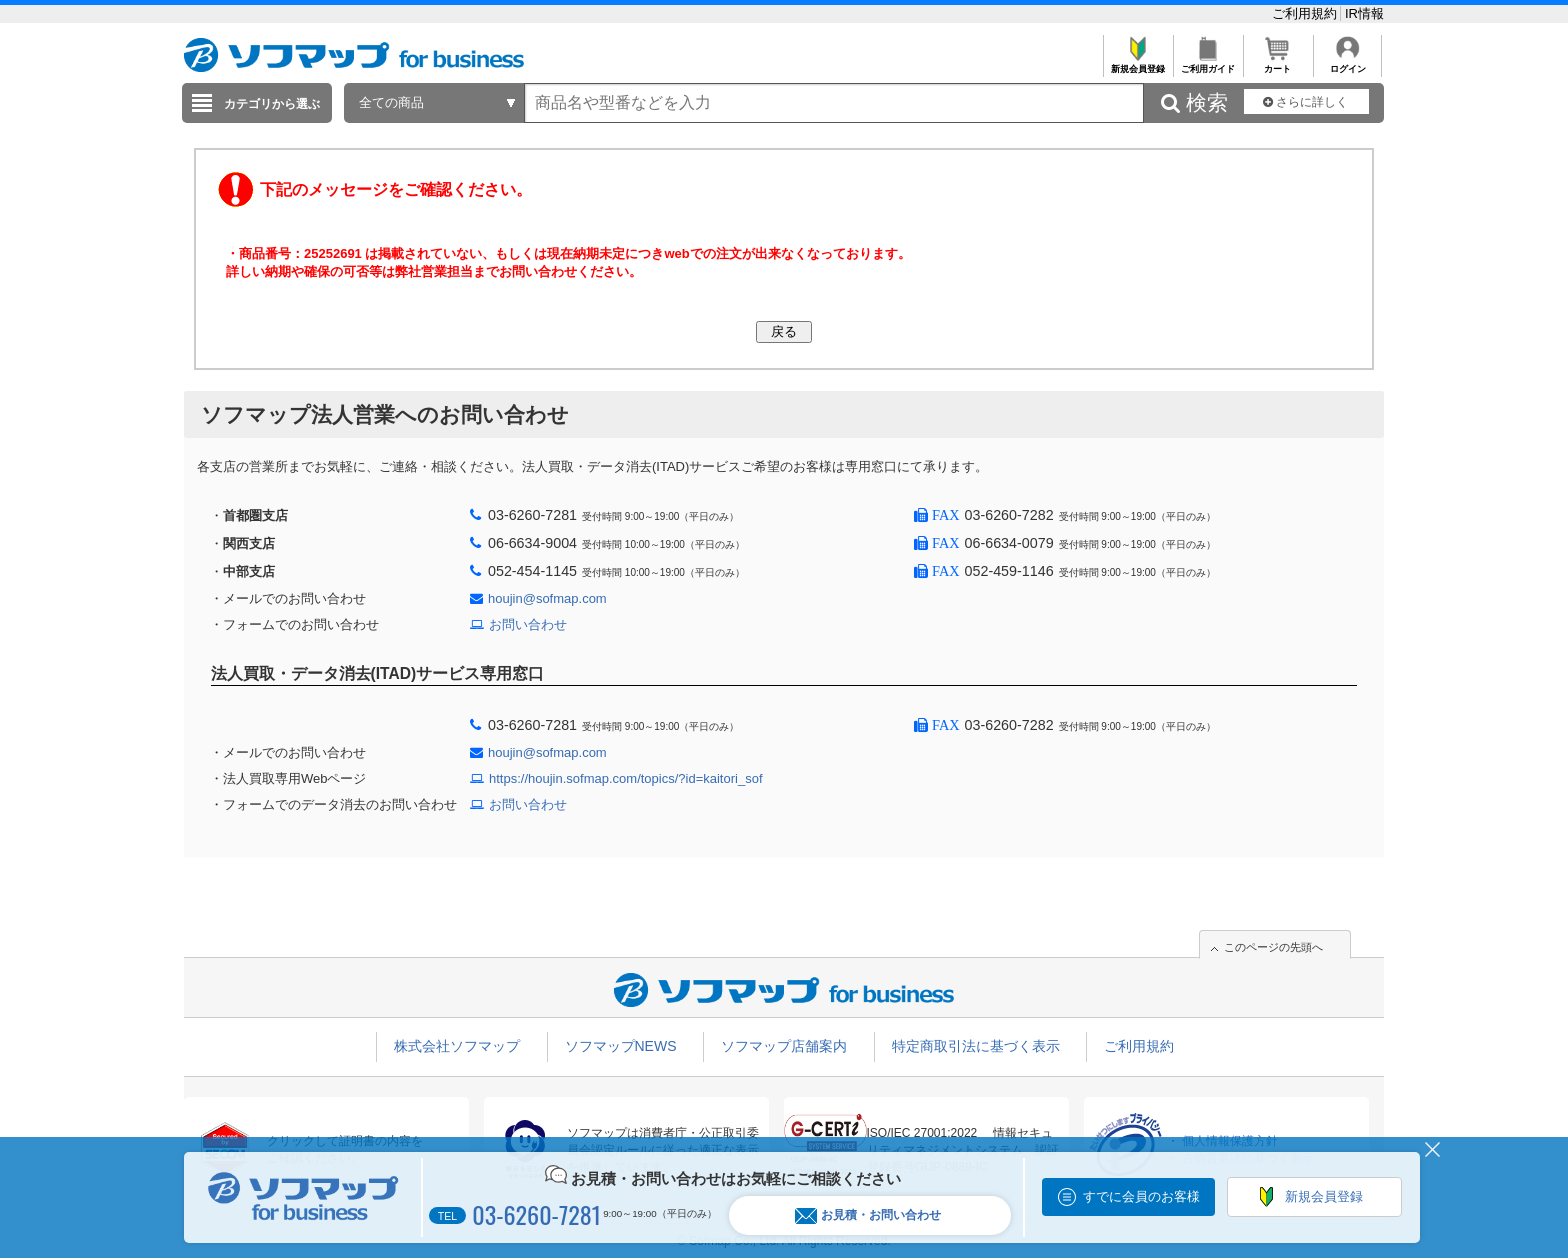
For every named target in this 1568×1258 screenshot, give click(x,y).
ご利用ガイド (1207, 63)
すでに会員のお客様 (1141, 1196)
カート (1277, 63)
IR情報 (1364, 13)
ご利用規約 (1306, 13)
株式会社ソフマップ (457, 1046)
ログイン (1347, 63)
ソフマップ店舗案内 (784, 1046)
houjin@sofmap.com (547, 598)
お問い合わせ (528, 624)
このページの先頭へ (1273, 947)
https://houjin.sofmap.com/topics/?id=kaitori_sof (626, 778)
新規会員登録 (1137, 63)
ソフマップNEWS (621, 1046)
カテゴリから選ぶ (272, 104)
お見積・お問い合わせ (868, 1215)
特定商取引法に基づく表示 (976, 1046)
